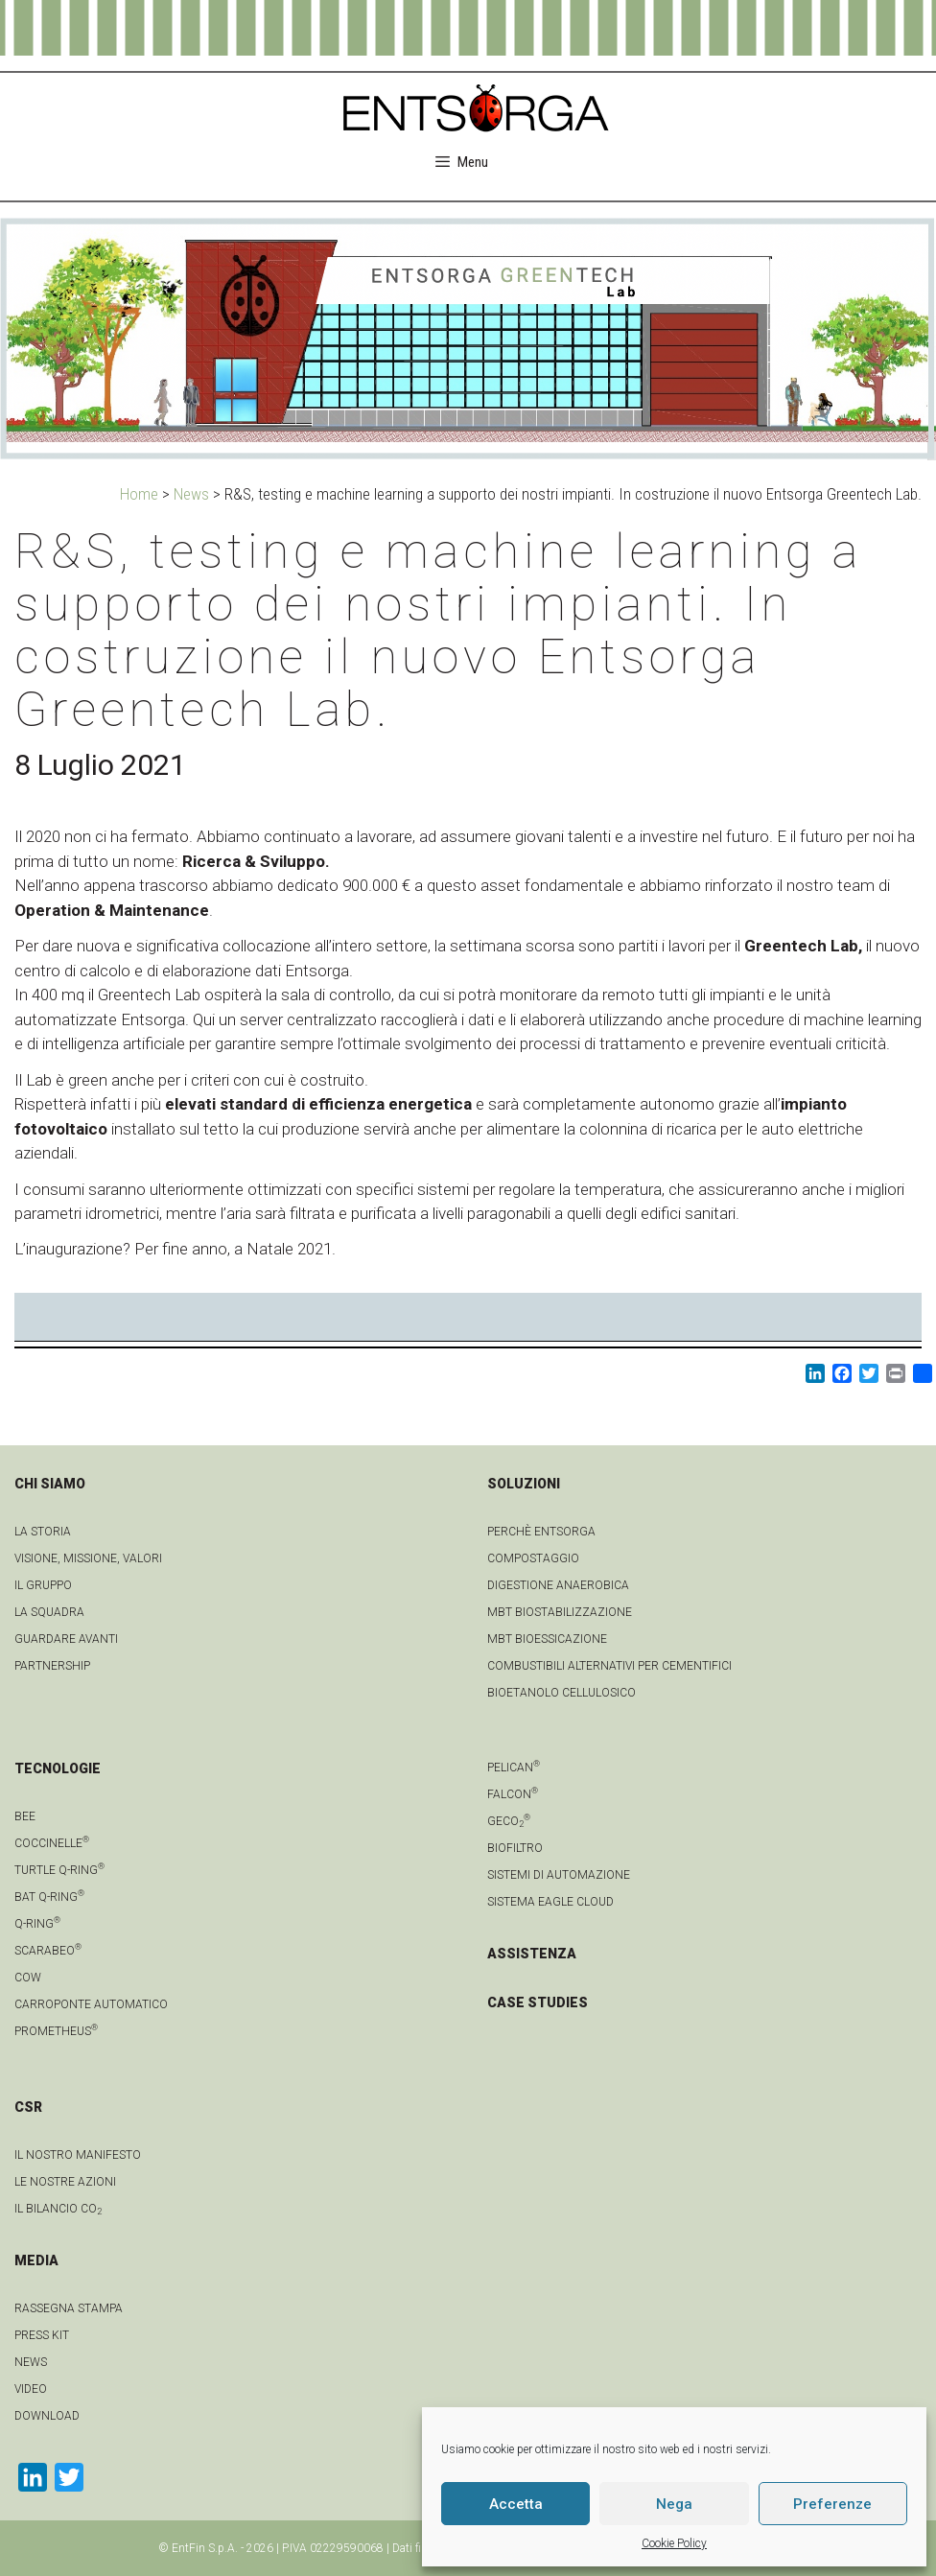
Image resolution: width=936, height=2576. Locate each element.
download (47, 2416)
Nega (674, 2504)
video (30, 2389)
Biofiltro (515, 1848)
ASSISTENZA (531, 1953)
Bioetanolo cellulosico (561, 1692)
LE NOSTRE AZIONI (65, 2182)
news (30, 2362)
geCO (508, 1821)
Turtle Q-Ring (59, 1870)
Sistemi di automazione (558, 1875)
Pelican (513, 1767)
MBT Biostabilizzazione (559, 1612)
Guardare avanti (66, 1639)
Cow (27, 1977)
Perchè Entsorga (541, 1531)
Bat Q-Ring (49, 1897)
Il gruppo (43, 1585)
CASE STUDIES (537, 2002)
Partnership (52, 1666)
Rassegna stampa (68, 2308)
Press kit (41, 2335)
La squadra (49, 1612)
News (191, 493)
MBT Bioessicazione (547, 1639)
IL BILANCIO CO (58, 2208)
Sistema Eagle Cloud (550, 1902)
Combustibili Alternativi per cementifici (609, 1666)
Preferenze (832, 2504)
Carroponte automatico (91, 2004)
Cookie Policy (674, 2543)
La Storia (42, 1531)
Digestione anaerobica (558, 1585)
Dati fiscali (418, 2548)
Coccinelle (51, 1843)
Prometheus (56, 2031)
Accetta (516, 2504)
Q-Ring (37, 1924)
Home (139, 493)
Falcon (512, 1794)
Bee (24, 1816)
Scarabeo (48, 1950)
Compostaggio (533, 1558)
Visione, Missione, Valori (88, 1558)
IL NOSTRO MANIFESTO (77, 2155)
